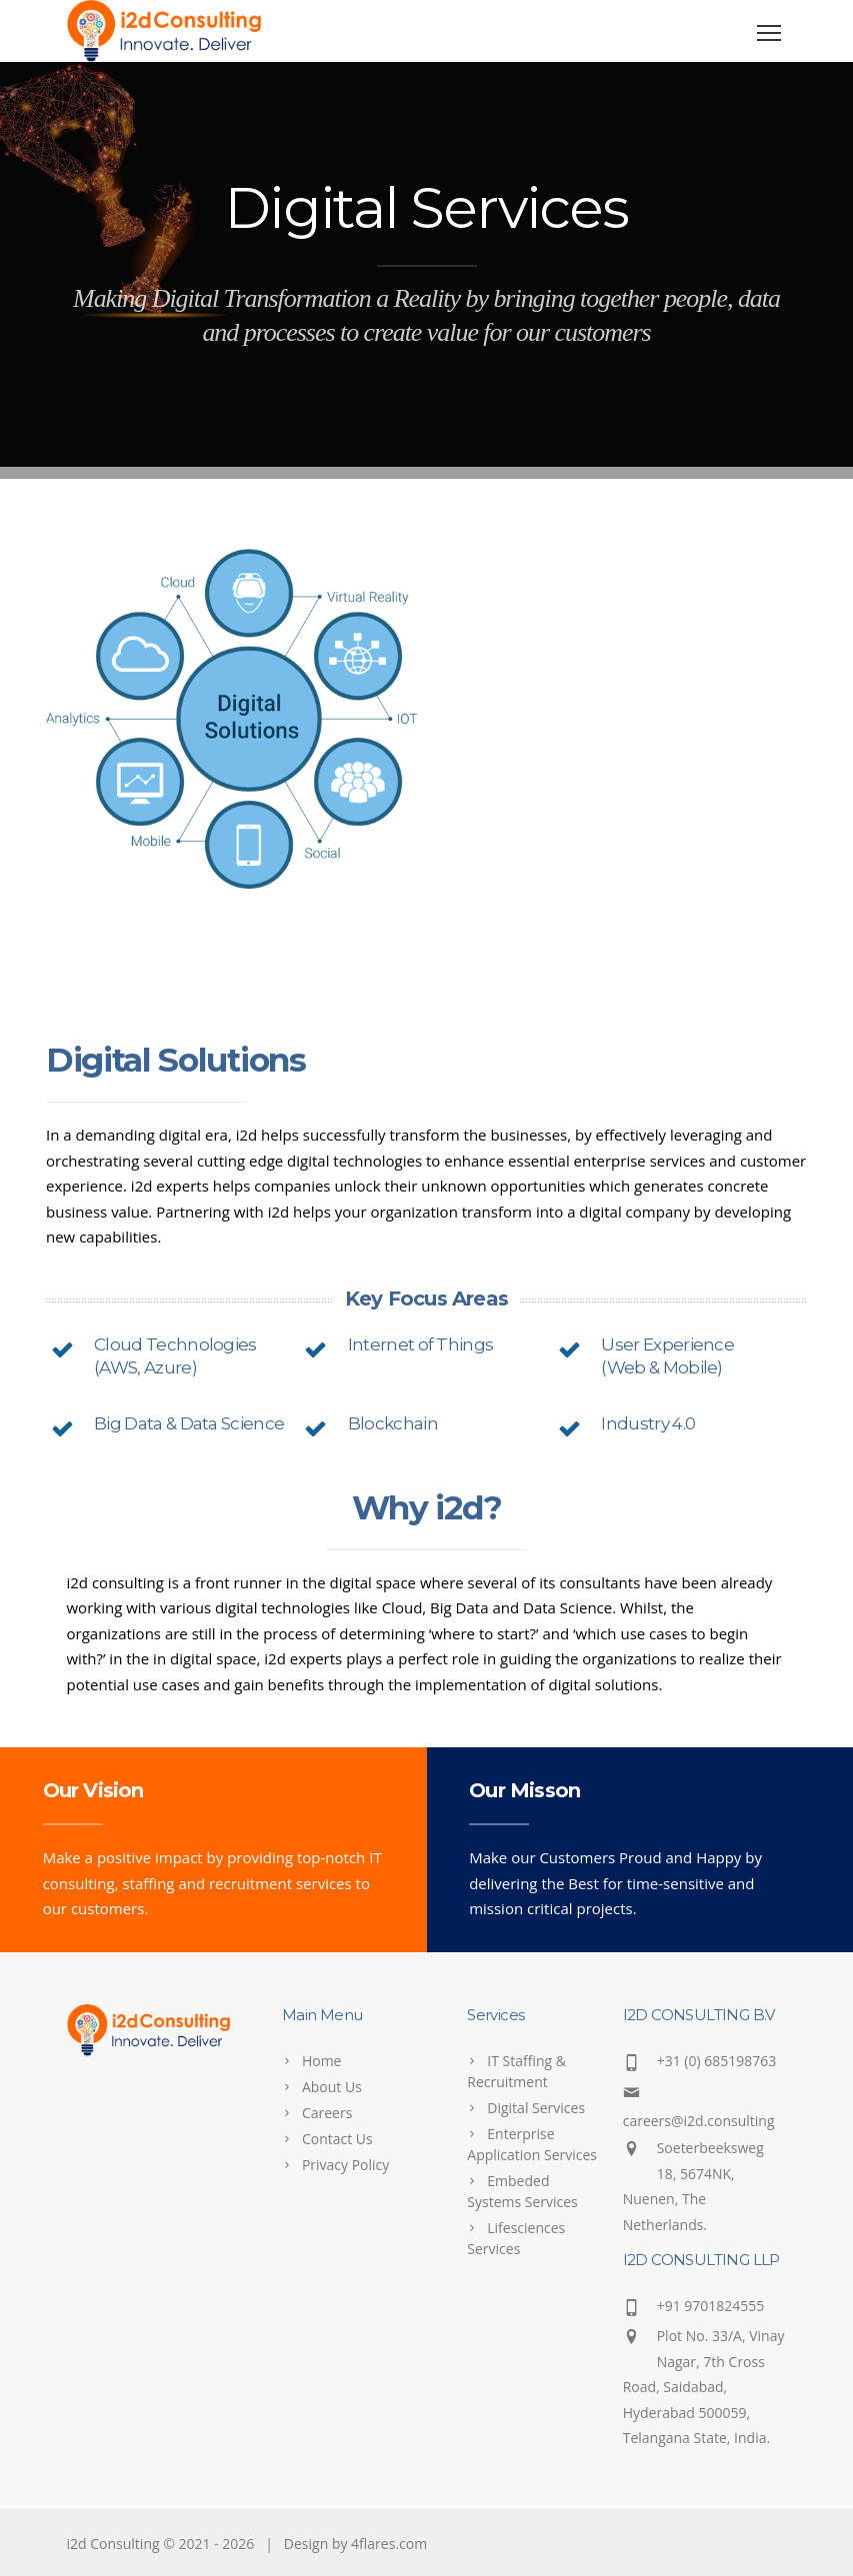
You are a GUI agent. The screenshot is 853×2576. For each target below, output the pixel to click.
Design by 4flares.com (355, 2543)
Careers (327, 2112)
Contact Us (337, 2138)
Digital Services (536, 2107)
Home (322, 2060)
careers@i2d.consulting (699, 2120)
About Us (332, 2086)
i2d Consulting (113, 2543)
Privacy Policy (345, 2164)
